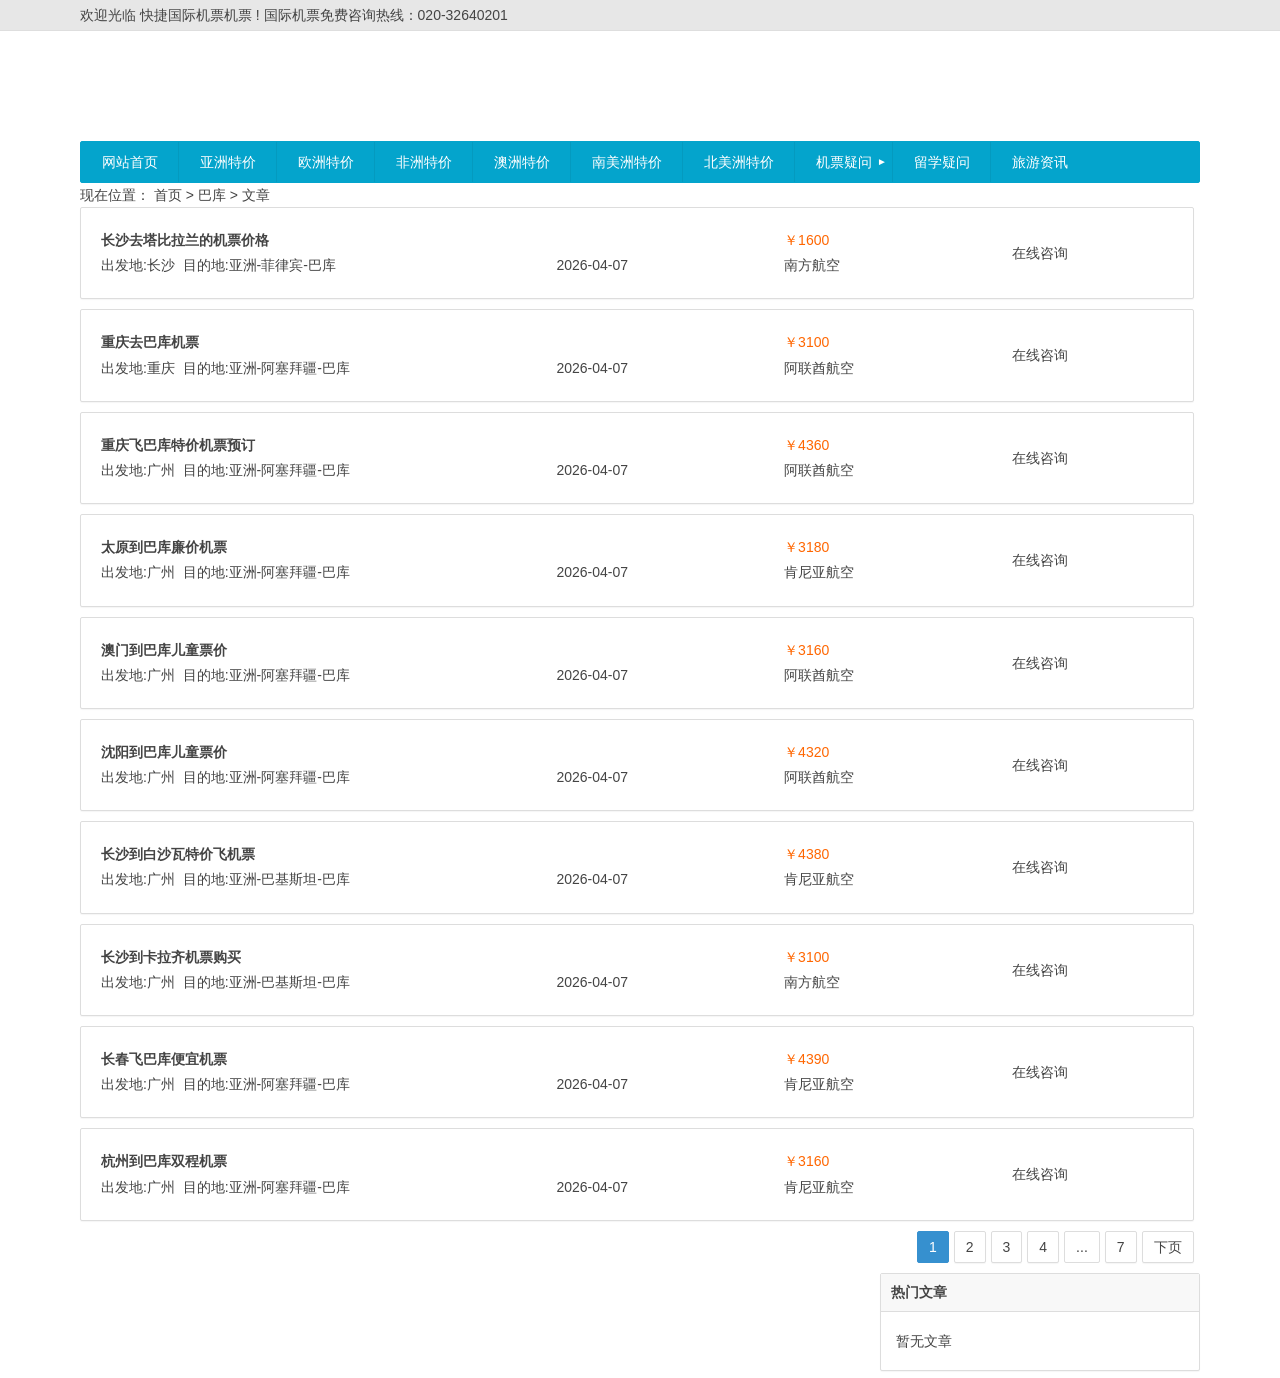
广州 (161, 470)
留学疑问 (942, 162)
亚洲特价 (228, 162)
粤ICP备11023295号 (674, 1345)
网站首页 (130, 162)
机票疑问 (844, 162)
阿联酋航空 (612, 368)
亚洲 (243, 265)
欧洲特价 (326, 162)
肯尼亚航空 (612, 572)
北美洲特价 (739, 162)
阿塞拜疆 (289, 368)
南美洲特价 (627, 162)
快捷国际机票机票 (550, 1345)
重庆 (161, 368)
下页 (842, 1247)
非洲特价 (424, 162)
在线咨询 (764, 253)
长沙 (161, 265)
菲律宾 (282, 265)
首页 (168, 195)
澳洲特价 (522, 162)
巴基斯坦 (289, 879)
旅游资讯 (1040, 162)
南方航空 (605, 265)
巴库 (212, 195)
